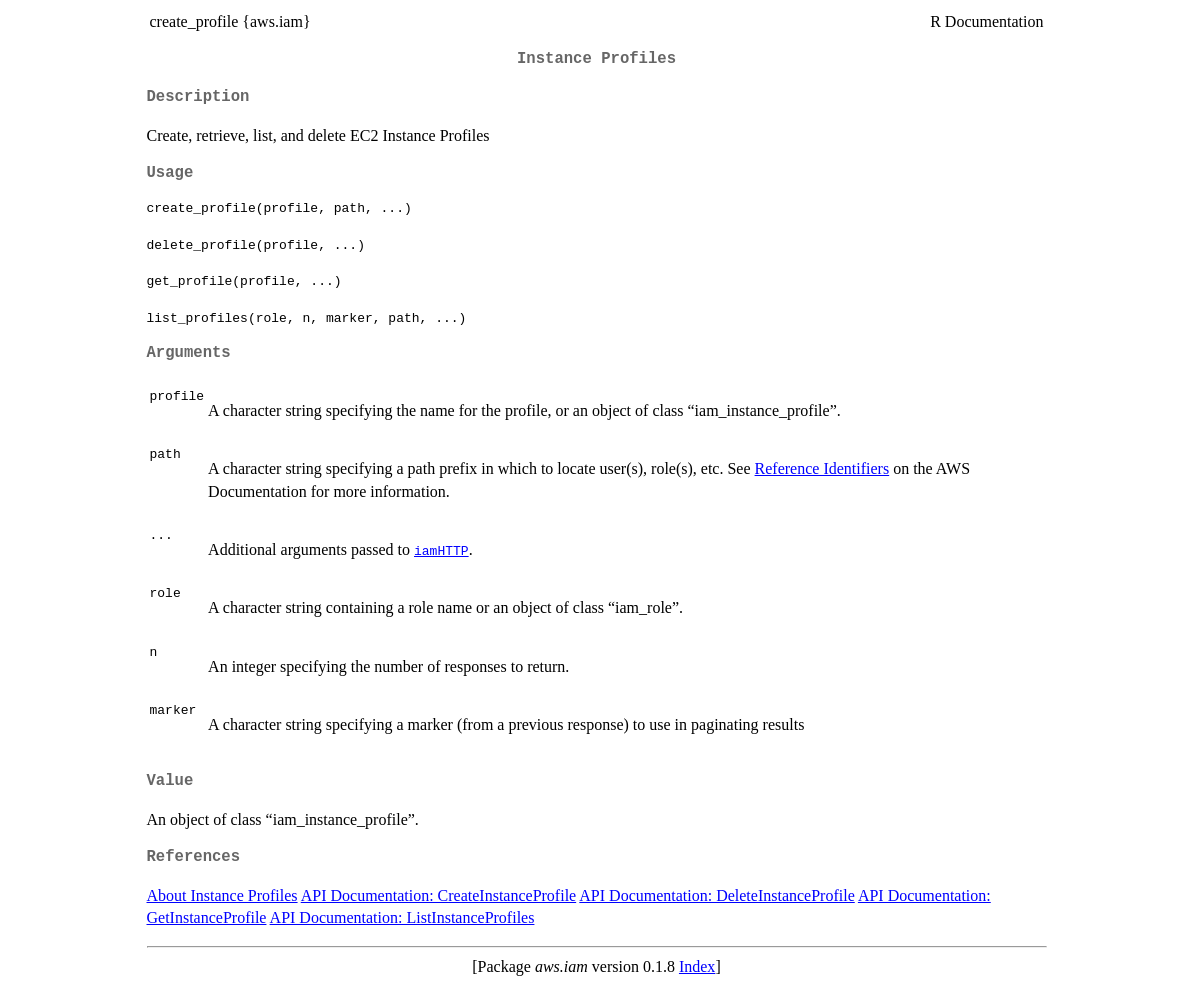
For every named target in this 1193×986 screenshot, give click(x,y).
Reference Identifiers (822, 468)
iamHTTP (441, 550)
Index (697, 966)
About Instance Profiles (222, 895)
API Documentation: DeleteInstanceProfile (716, 895)
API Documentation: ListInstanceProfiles (402, 917)
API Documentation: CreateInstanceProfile (438, 895)
